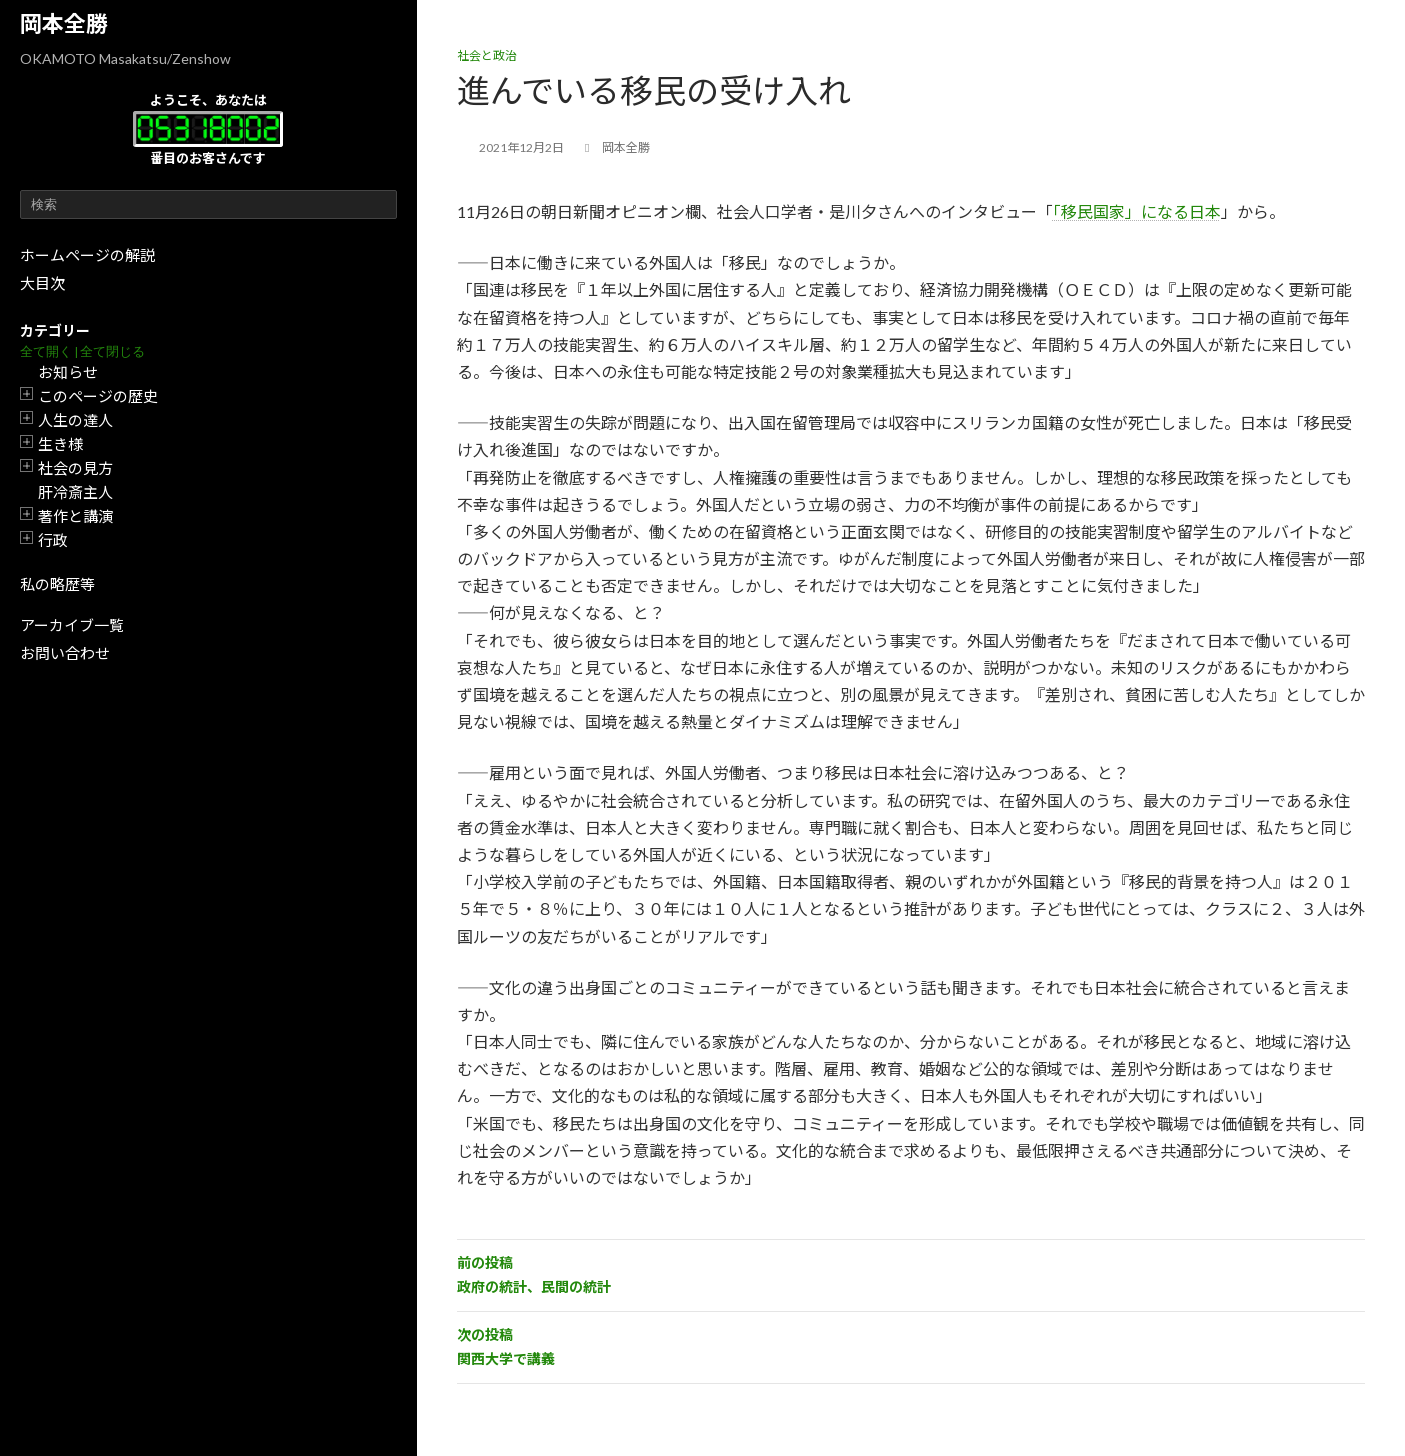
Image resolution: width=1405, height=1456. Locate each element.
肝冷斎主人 (75, 492)
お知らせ (68, 372)
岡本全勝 (64, 23)
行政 (53, 540)
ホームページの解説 (87, 255)
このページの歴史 (98, 396)
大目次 (42, 283)
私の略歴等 (57, 584)
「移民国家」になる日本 (1137, 211)
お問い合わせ (65, 653)
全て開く (46, 351)
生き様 (60, 444)
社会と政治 (487, 55)
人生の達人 (75, 420)
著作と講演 (75, 516)
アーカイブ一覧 (72, 625)
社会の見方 (75, 468)
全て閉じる (112, 351)
